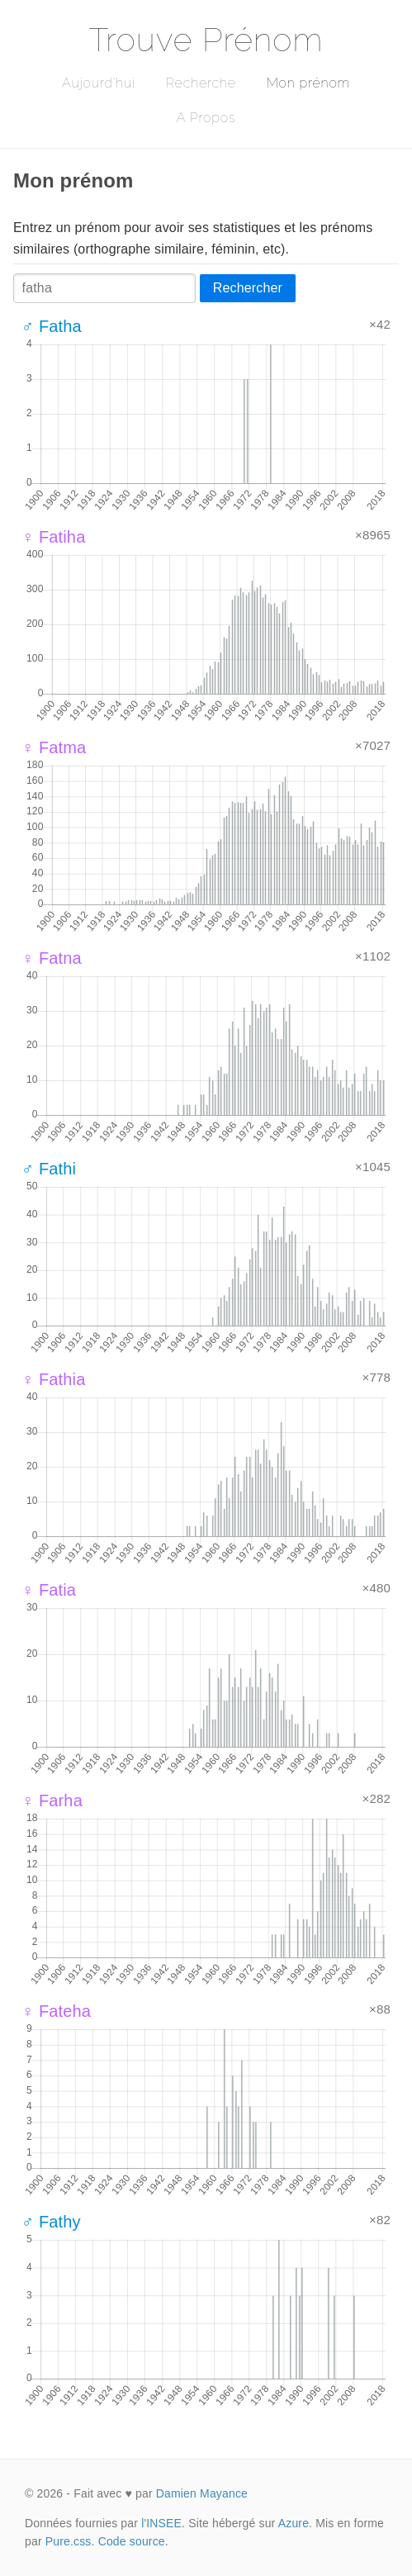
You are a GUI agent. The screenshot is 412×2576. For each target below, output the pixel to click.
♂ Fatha (51, 326)
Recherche (201, 83)
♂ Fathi (48, 1169)
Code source (131, 2541)
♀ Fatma (53, 747)
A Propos (206, 118)
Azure (293, 2523)
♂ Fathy (51, 2222)
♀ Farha (52, 1800)
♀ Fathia (53, 1379)
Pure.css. (70, 2541)
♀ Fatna (51, 958)
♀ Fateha (56, 2011)
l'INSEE (161, 2523)
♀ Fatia (48, 1590)
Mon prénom (308, 83)
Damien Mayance (202, 2493)
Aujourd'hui (98, 83)
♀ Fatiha (53, 537)
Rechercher (247, 288)
